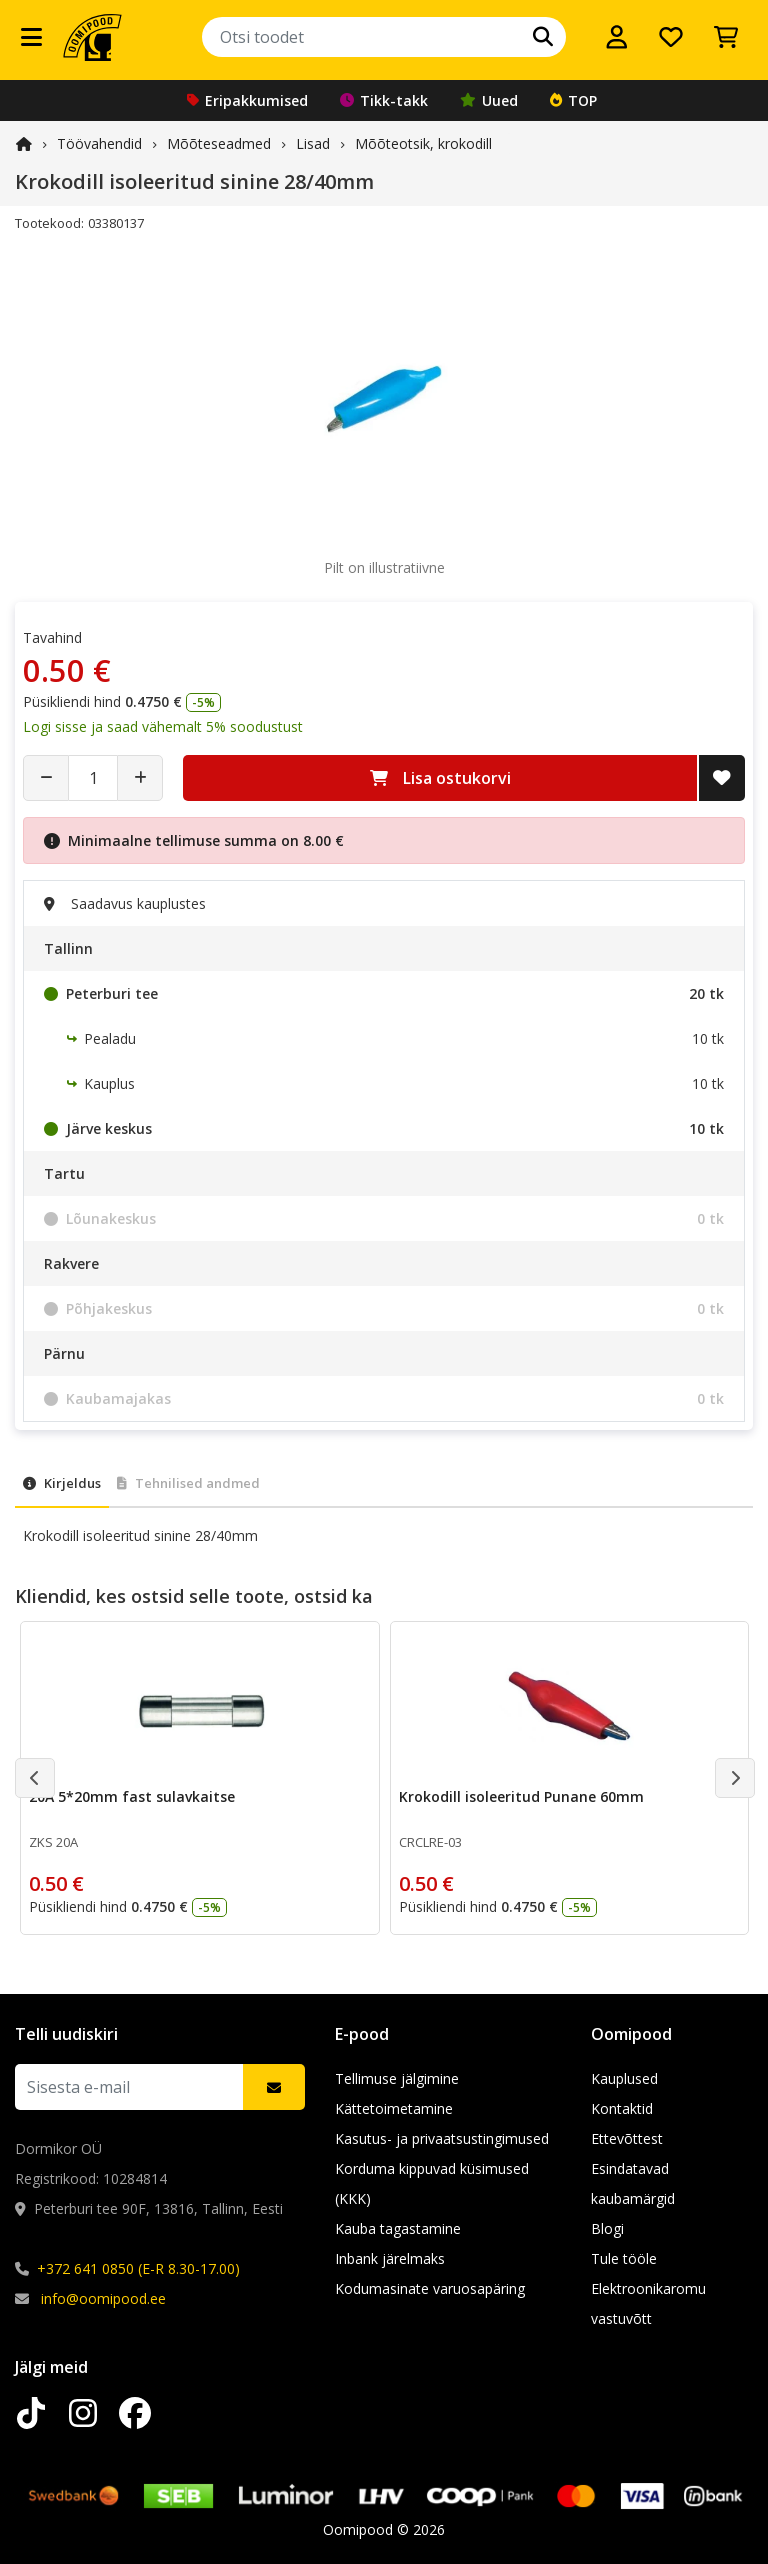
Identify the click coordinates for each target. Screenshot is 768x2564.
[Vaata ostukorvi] (726, 37)
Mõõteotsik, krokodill (423, 143)
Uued (489, 100)
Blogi (607, 2228)
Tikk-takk (384, 100)
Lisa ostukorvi (440, 778)
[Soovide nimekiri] (671, 37)
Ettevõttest (627, 2138)
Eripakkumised (247, 100)
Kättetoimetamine (394, 2108)
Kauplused (624, 2078)
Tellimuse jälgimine (397, 2078)
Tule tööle (624, 2258)
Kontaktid (622, 2108)
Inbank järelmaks (390, 2258)
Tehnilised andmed (188, 1483)
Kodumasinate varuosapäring (430, 2288)
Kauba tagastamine (398, 2228)
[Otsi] (543, 37)
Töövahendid (99, 143)
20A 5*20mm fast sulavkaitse (132, 1796)
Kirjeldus (62, 1483)
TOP (573, 100)
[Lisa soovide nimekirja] (722, 778)
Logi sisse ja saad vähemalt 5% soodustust (163, 726)
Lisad (313, 143)
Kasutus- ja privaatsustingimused (442, 2138)
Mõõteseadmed (219, 143)
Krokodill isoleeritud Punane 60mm (521, 1796)
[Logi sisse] (617, 37)
